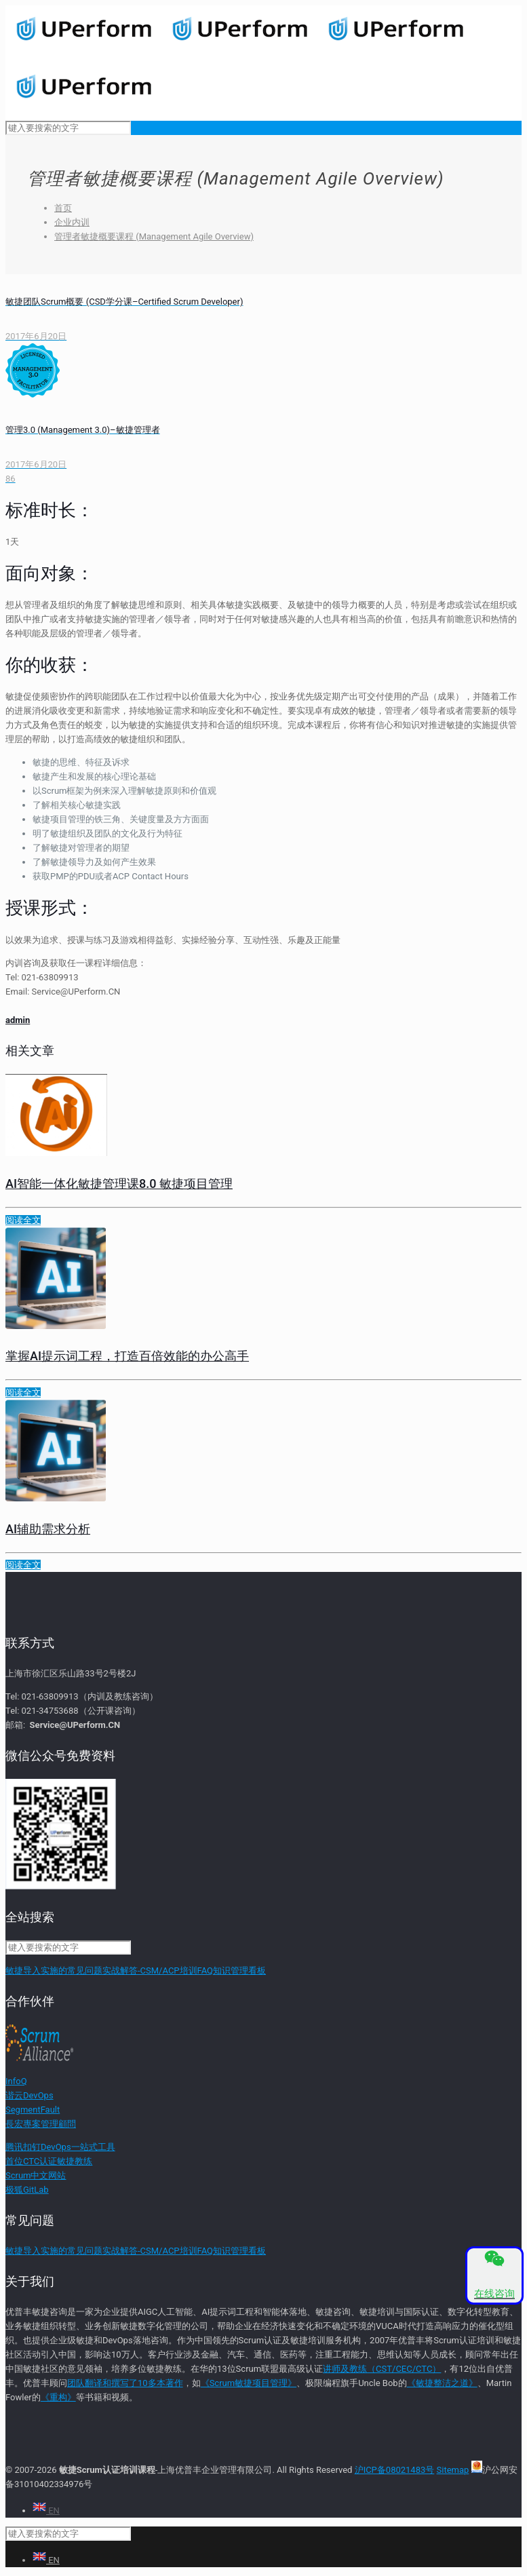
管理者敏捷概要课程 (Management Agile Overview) (154, 236)
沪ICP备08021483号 (395, 2470)
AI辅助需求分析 (47, 1529)
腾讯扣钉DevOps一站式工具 (60, 2147)
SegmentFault (32, 2109)
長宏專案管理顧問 (40, 2124)
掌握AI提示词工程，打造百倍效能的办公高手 (127, 1356)
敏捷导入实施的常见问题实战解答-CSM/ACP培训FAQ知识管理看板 (135, 1970)
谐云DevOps (29, 2095)
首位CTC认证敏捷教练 (48, 2161)
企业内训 (72, 222)
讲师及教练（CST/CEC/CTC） (382, 2369)
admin (17, 1020)
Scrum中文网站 (35, 2175)
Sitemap (453, 2470)
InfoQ (16, 2081)
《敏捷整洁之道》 (442, 2383)
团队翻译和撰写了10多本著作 (125, 2383)
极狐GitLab (27, 2190)
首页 (63, 208)
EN (46, 2510)
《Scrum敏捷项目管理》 (249, 2383)
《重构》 (58, 2397)
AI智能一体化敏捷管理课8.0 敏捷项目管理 (119, 1183)
